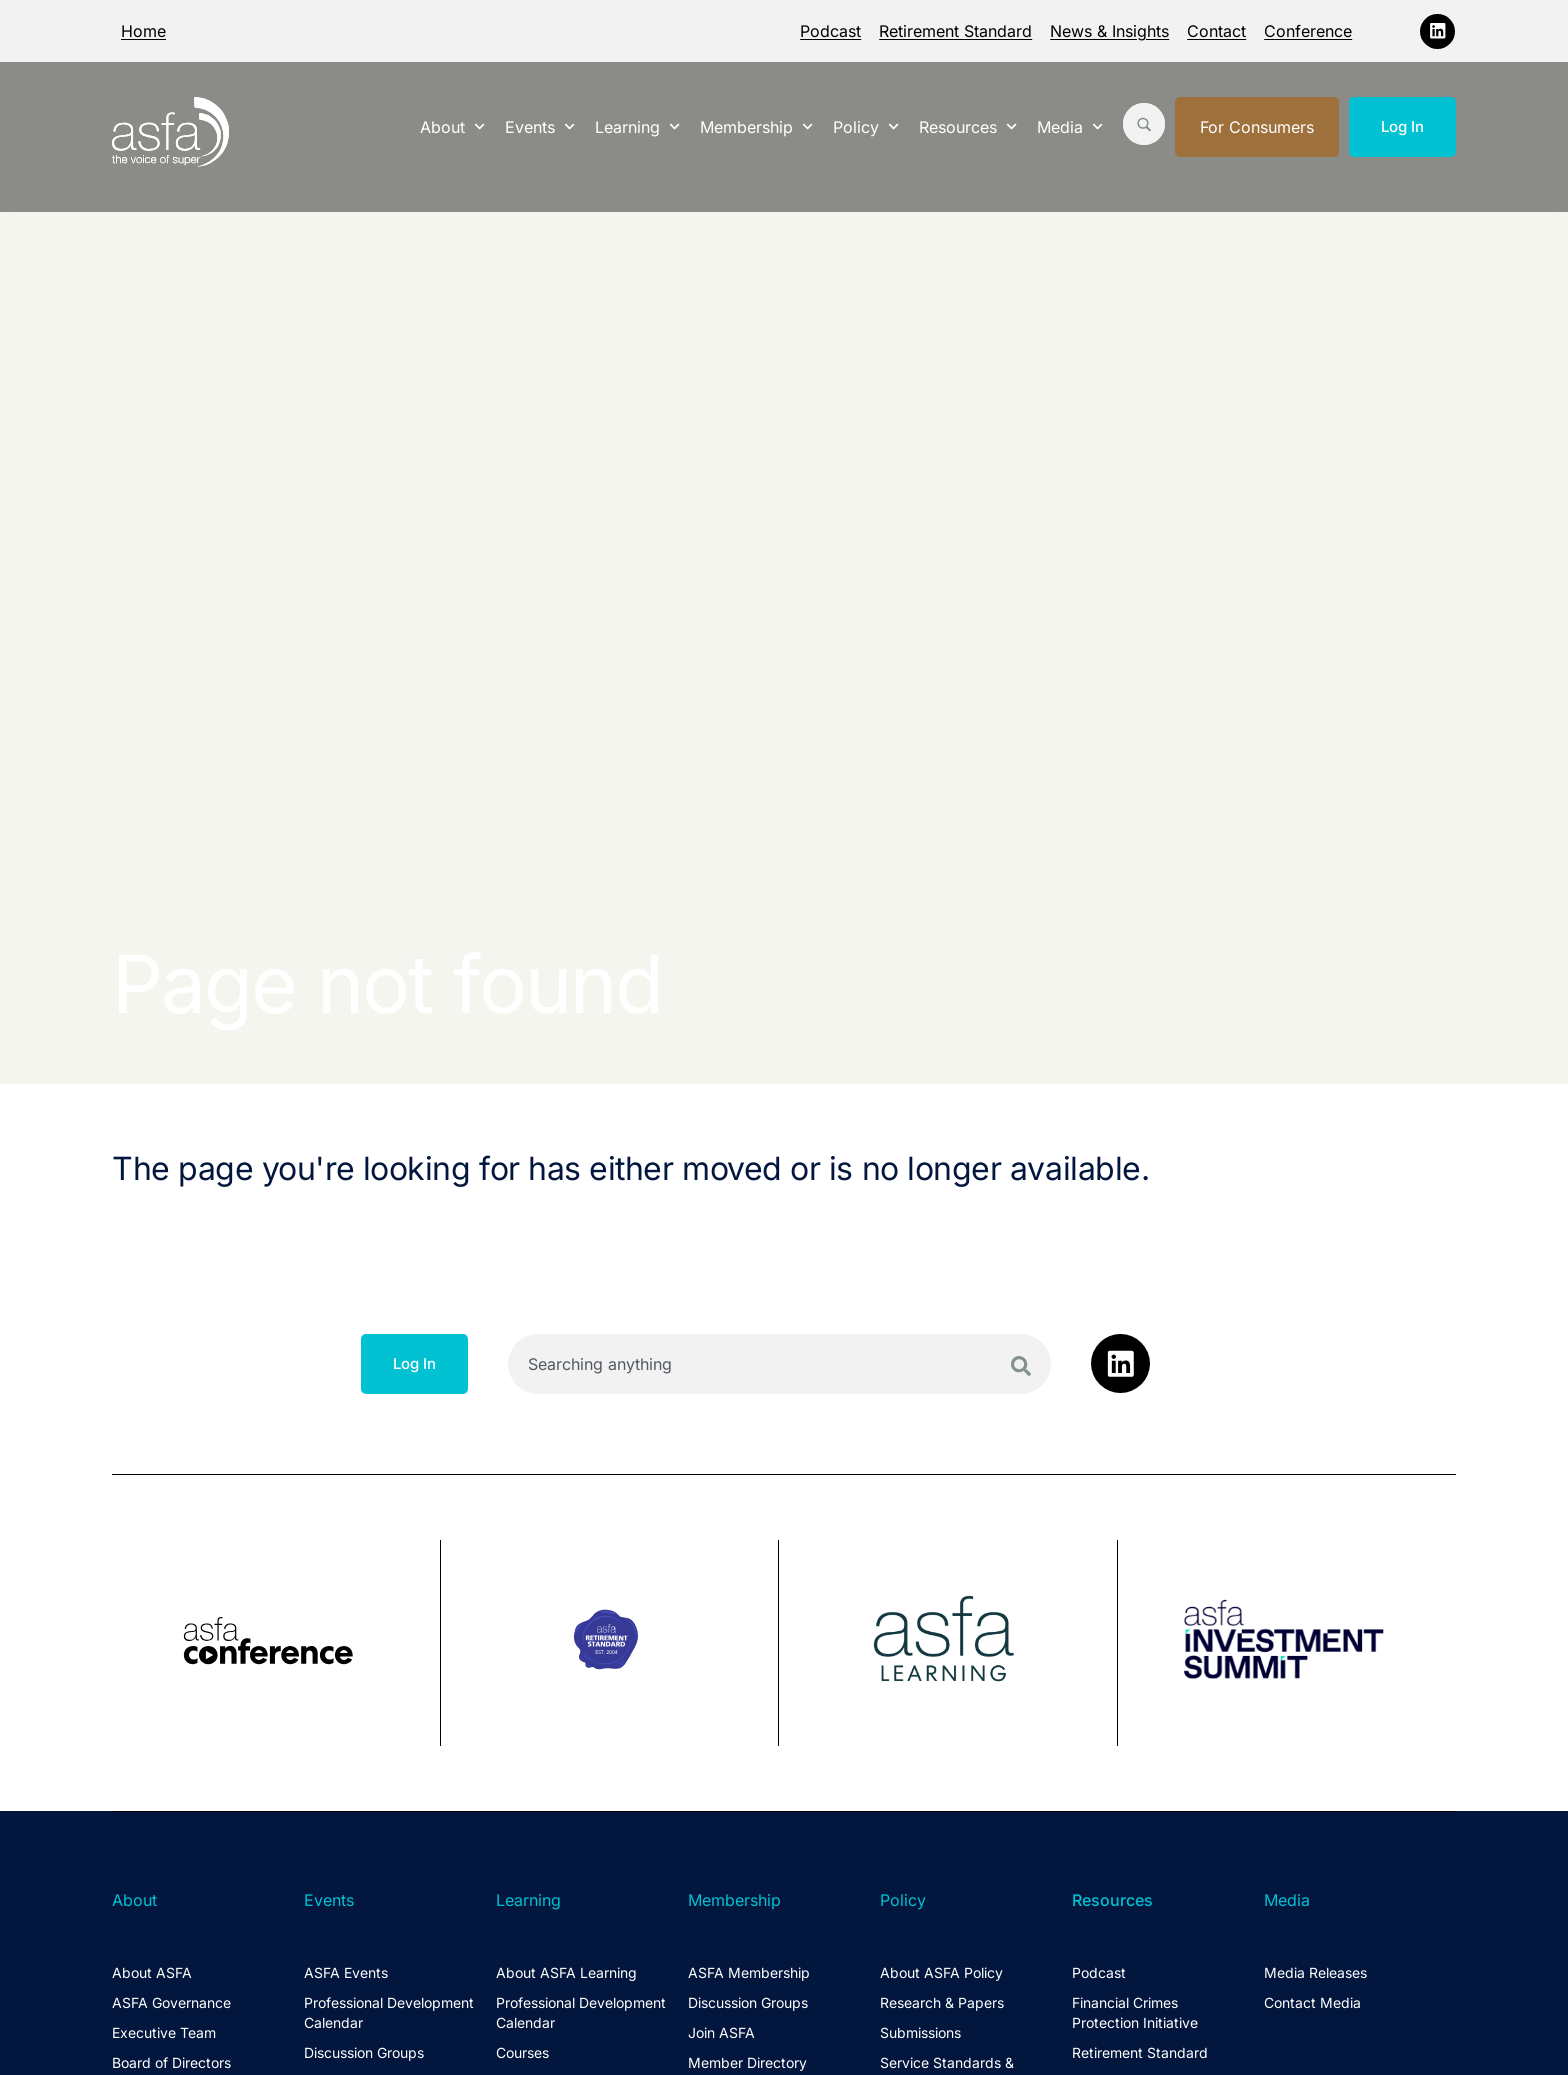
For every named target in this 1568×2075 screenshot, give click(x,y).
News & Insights (1109, 31)
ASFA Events (346, 1972)
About (452, 126)
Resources (968, 126)
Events (540, 126)
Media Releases (1315, 1972)
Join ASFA (721, 2032)
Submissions (920, 2032)
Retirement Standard (955, 31)
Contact (1216, 31)
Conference (1308, 31)
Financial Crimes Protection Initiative (1135, 2012)
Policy (866, 126)
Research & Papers (942, 2002)
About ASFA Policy (941, 1972)
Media (1070, 126)
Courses (522, 2052)
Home (143, 31)
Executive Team (164, 2032)
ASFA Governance (171, 2002)
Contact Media (1312, 2002)
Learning (637, 126)
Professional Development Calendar (389, 2012)
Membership (756, 126)
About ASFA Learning (566, 1972)
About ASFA (152, 1972)
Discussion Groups (364, 2052)
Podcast (830, 31)
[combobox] (779, 1364)
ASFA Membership (749, 1972)
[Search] (1021, 1366)
